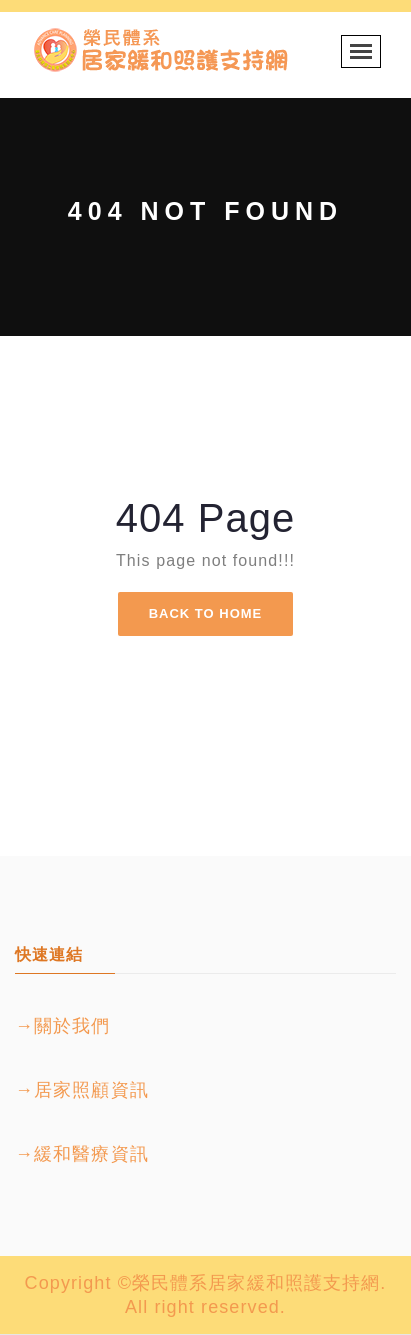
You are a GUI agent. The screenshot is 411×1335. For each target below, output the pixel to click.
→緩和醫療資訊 (82, 1154)
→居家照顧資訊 (82, 1090)
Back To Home (206, 613)
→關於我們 (63, 1026)
